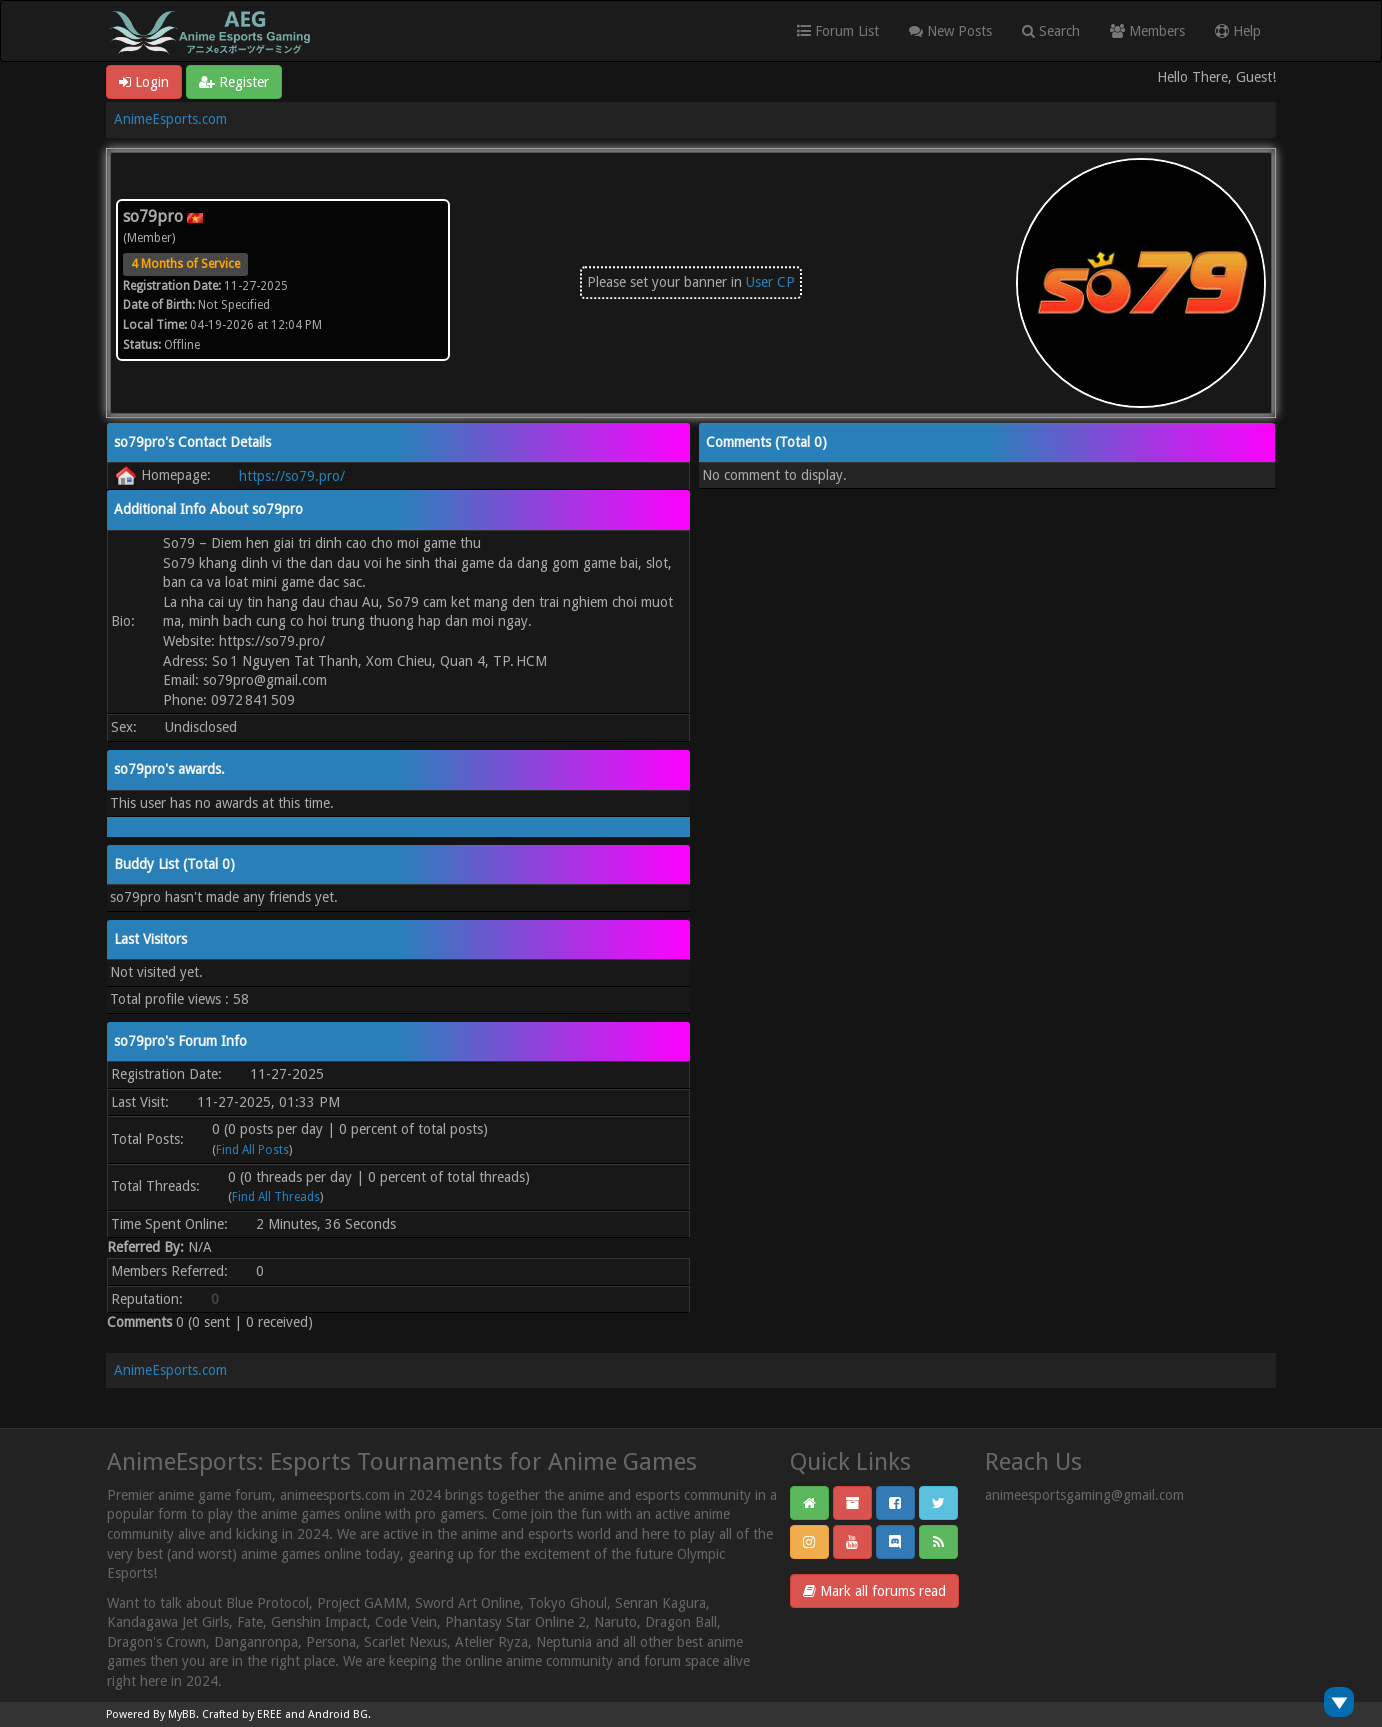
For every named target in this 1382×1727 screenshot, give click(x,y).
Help (1238, 31)
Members (1147, 31)
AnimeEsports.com (170, 119)
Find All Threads (276, 1197)
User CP (770, 282)
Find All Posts (252, 1150)
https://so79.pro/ (292, 476)
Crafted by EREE (242, 1714)
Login (144, 82)
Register (234, 82)
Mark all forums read (874, 1591)
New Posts (950, 31)
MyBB (182, 1714)
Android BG (338, 1714)
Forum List (838, 31)
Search (1051, 31)
